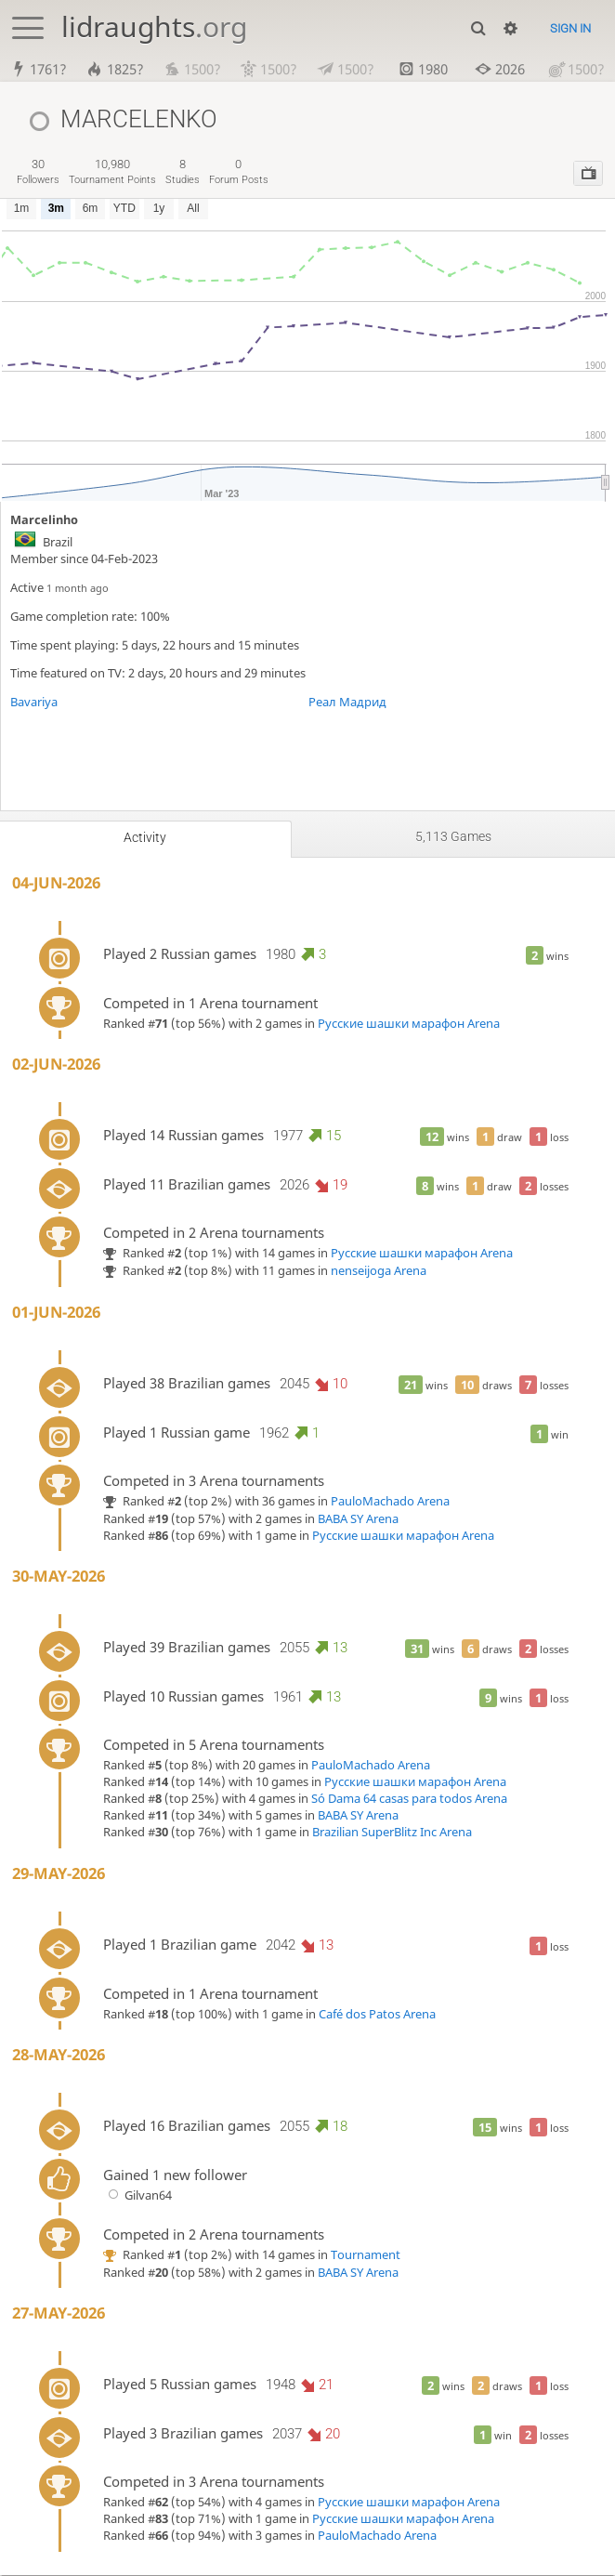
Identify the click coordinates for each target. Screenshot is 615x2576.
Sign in (570, 28)
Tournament (365, 2255)
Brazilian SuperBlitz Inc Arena (392, 1833)
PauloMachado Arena (390, 1501)
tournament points (112, 172)
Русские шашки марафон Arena (409, 1024)
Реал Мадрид (347, 702)
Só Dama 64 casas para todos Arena (409, 1800)
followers (38, 172)
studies (182, 172)
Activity (145, 838)
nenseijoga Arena (378, 1271)
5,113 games (453, 837)
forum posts (238, 172)
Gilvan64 (137, 2196)
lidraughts (154, 26)
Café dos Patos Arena (377, 2014)
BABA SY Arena (358, 1519)
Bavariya (34, 702)
